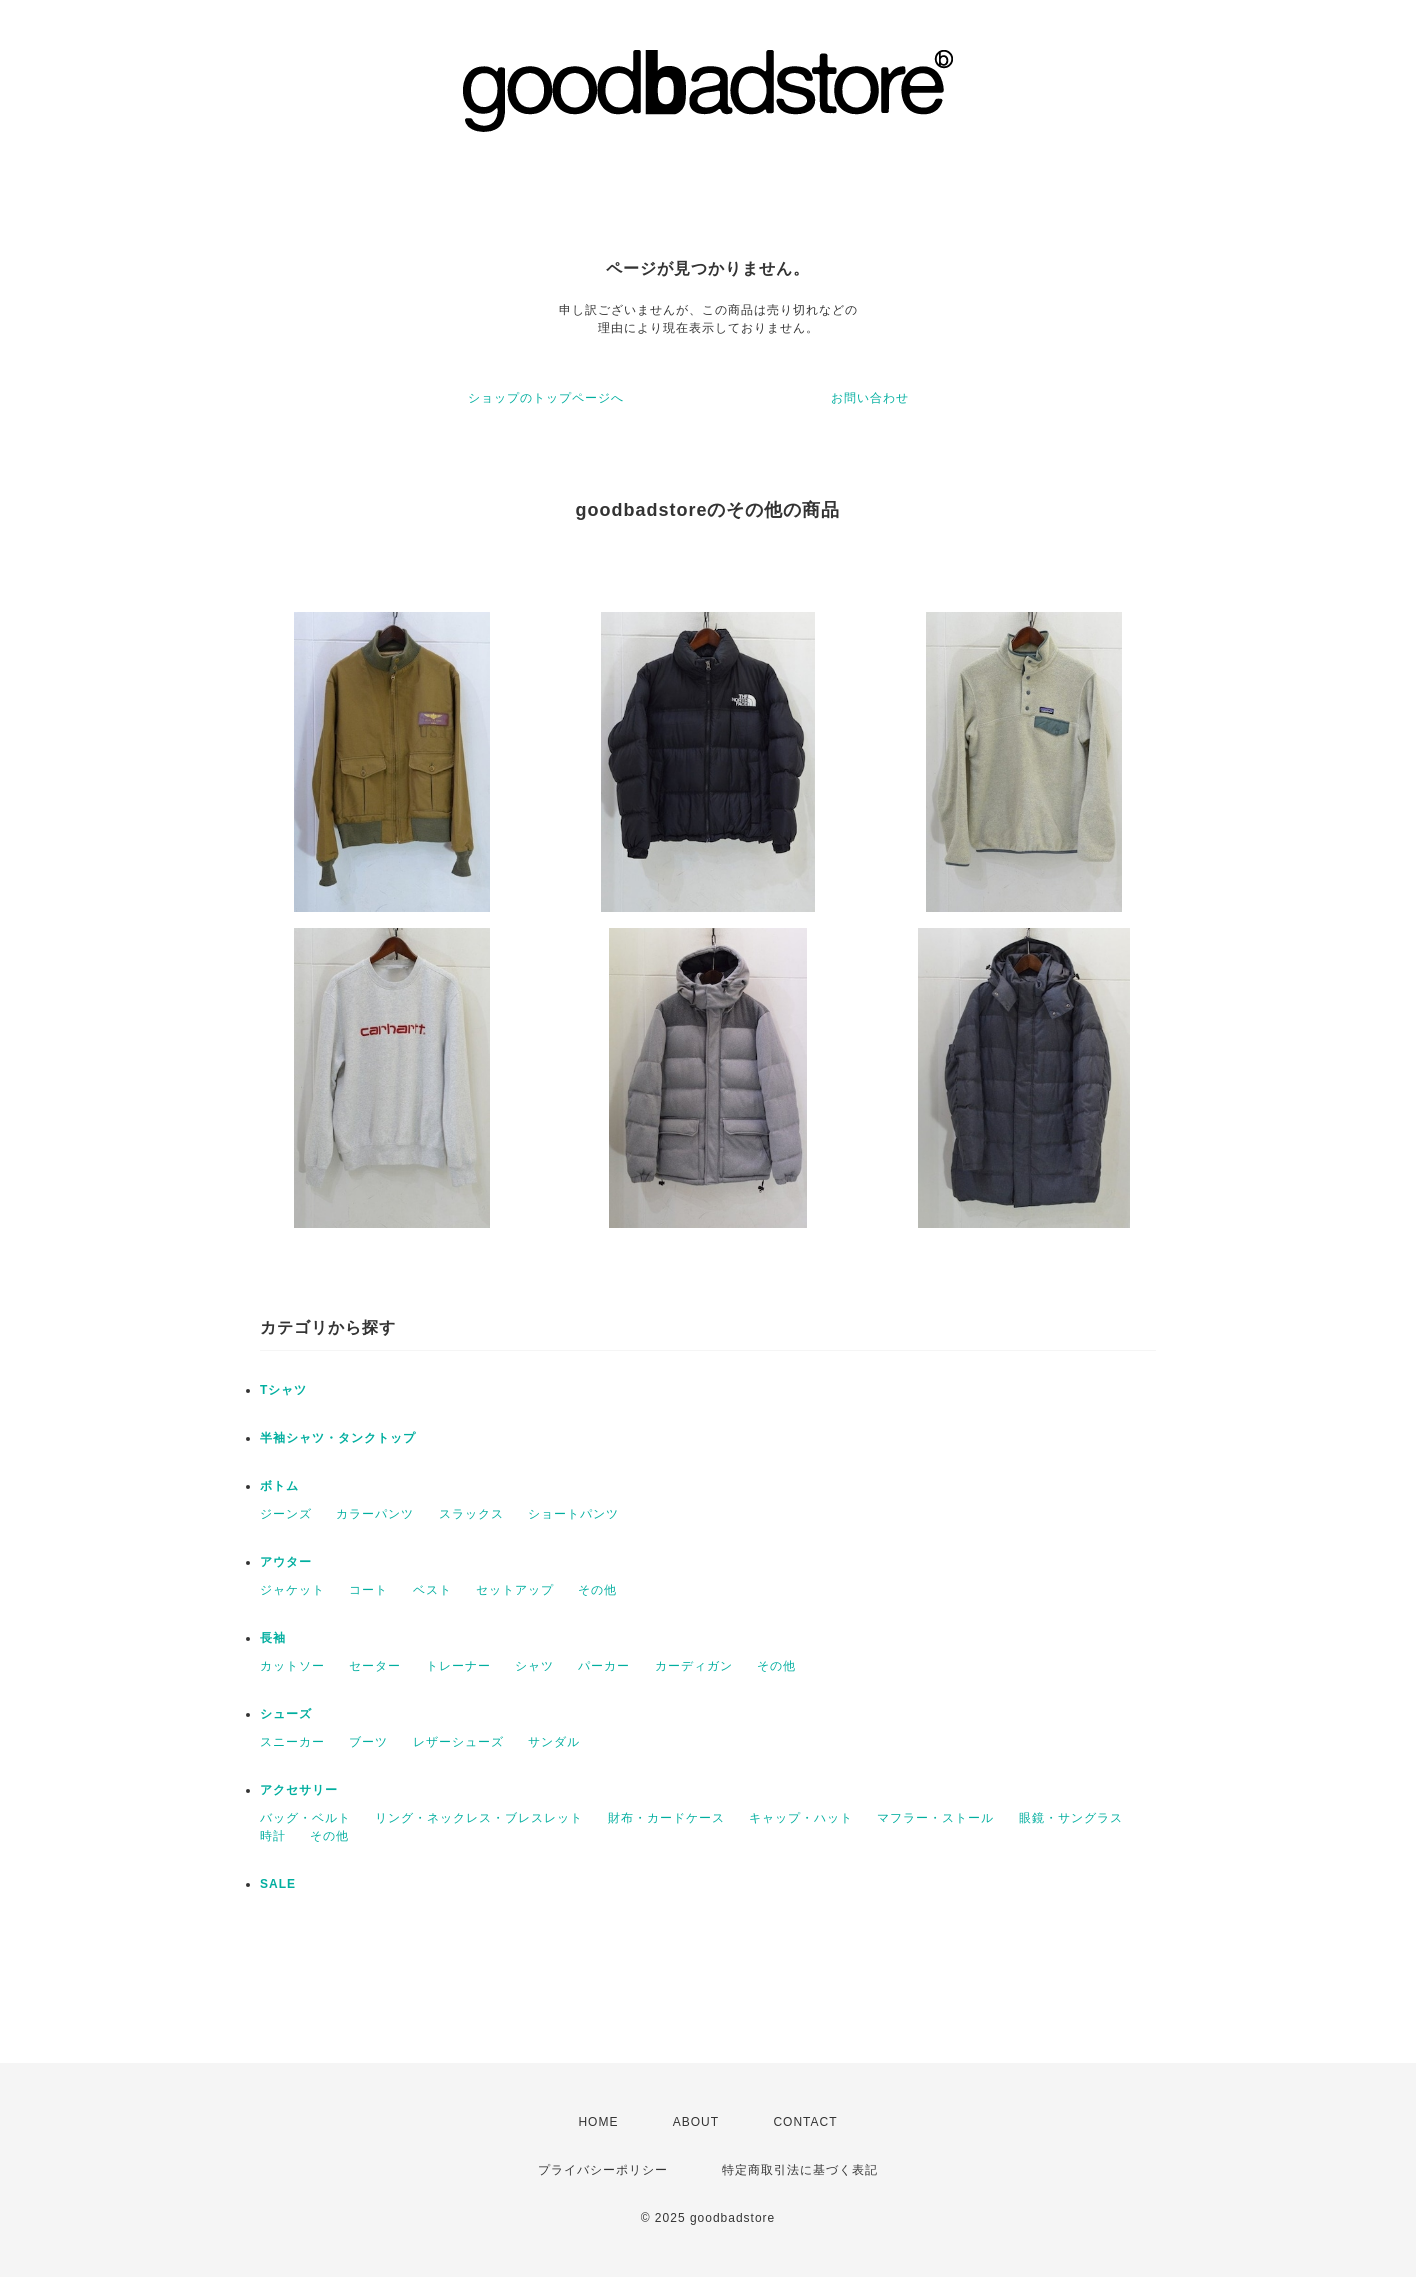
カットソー (292, 1666)
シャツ (534, 1666)
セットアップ (515, 1590)
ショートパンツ (573, 1514)
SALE (278, 1884)
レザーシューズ (458, 1742)
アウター (286, 1562)
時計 (273, 1836)
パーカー (604, 1666)
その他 (597, 1590)
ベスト (432, 1590)
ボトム (279, 1486)
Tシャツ (283, 1390)
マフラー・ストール (935, 1818)
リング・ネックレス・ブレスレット (479, 1818)
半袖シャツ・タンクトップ (338, 1438)
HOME (598, 2122)
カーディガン (694, 1666)
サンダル (554, 1742)
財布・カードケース (666, 1818)
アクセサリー (299, 1790)
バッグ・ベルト (305, 1818)
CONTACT (805, 2122)
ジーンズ (286, 1514)
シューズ (286, 1714)
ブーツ (368, 1742)
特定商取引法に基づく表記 (800, 2170)
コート (368, 1590)
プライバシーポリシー (603, 2170)
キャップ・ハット (801, 1818)
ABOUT (696, 2122)
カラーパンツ (375, 1514)
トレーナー (458, 1666)
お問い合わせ (870, 398)
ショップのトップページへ (546, 398)
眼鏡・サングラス (1071, 1818)
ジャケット (292, 1590)
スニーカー (292, 1742)
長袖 (273, 1638)
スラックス (471, 1514)
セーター (375, 1666)
